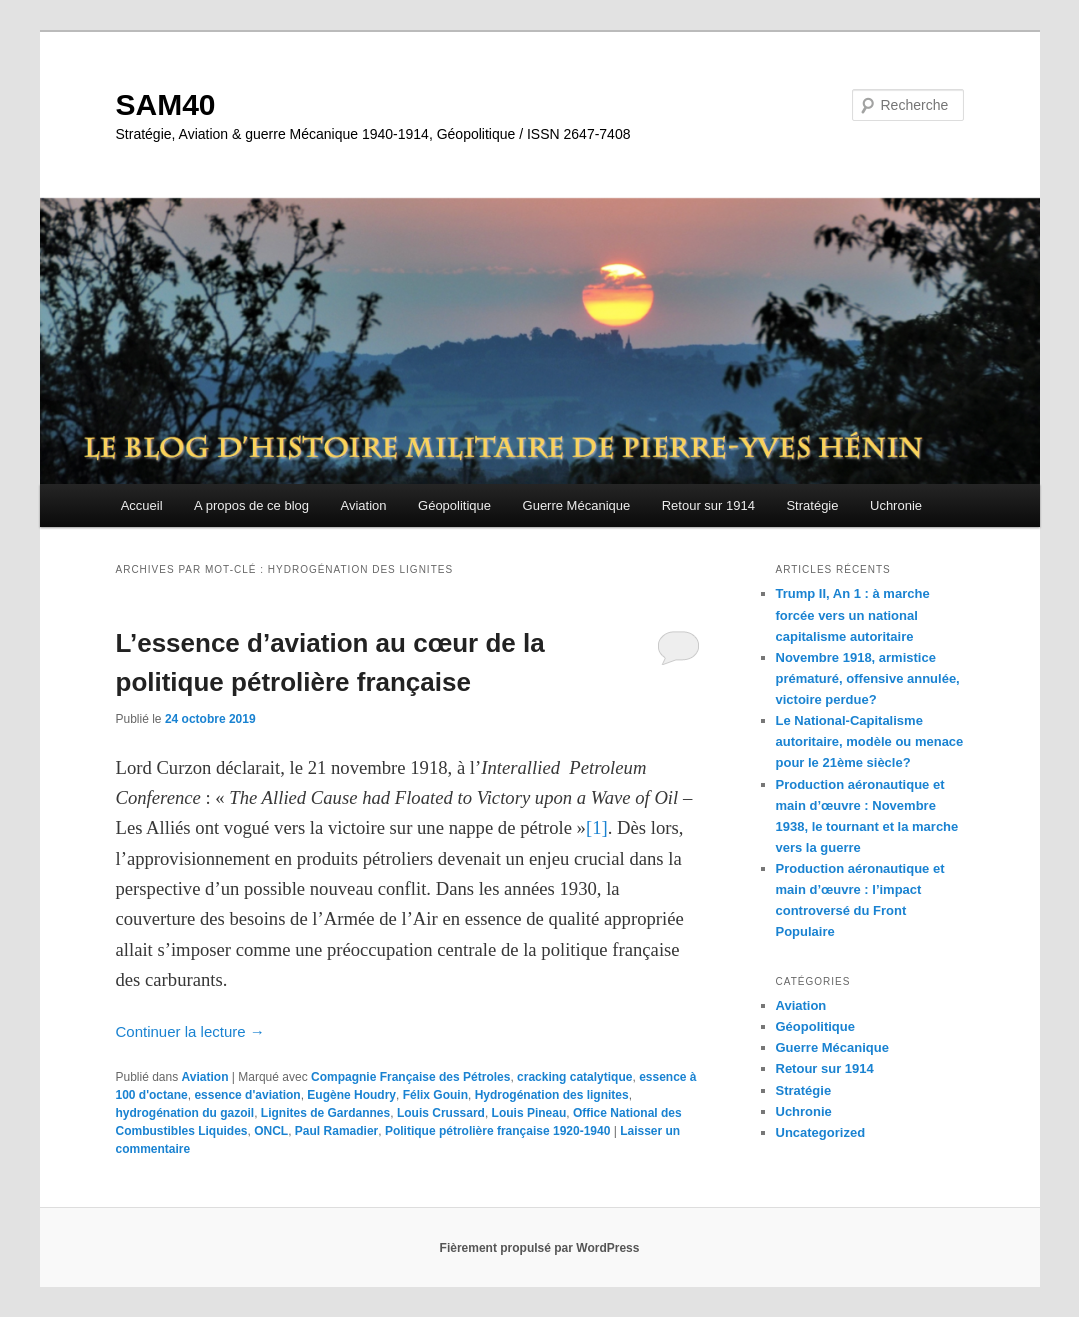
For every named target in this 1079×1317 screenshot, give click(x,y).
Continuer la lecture (190, 1031)
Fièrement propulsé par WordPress (540, 1248)
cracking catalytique (574, 1077)
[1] (597, 827)
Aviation (364, 505)
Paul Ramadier (336, 1131)
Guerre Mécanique (577, 505)
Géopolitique (454, 505)
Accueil (142, 505)
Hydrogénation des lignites (552, 1095)
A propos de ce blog (251, 505)
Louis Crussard (441, 1113)
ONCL (271, 1131)
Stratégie (812, 505)
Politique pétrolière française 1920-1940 (497, 1131)
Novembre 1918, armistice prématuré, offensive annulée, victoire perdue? (868, 678)
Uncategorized (821, 1132)
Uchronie (896, 505)
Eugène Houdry (351, 1095)
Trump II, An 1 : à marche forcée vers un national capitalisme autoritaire (853, 614)
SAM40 (166, 104)
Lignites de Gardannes (325, 1113)
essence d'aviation (247, 1095)
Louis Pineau (529, 1113)
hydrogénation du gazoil (185, 1113)
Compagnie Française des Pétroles (410, 1077)
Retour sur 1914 (708, 505)
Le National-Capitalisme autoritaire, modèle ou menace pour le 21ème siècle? (870, 741)
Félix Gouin (435, 1095)
